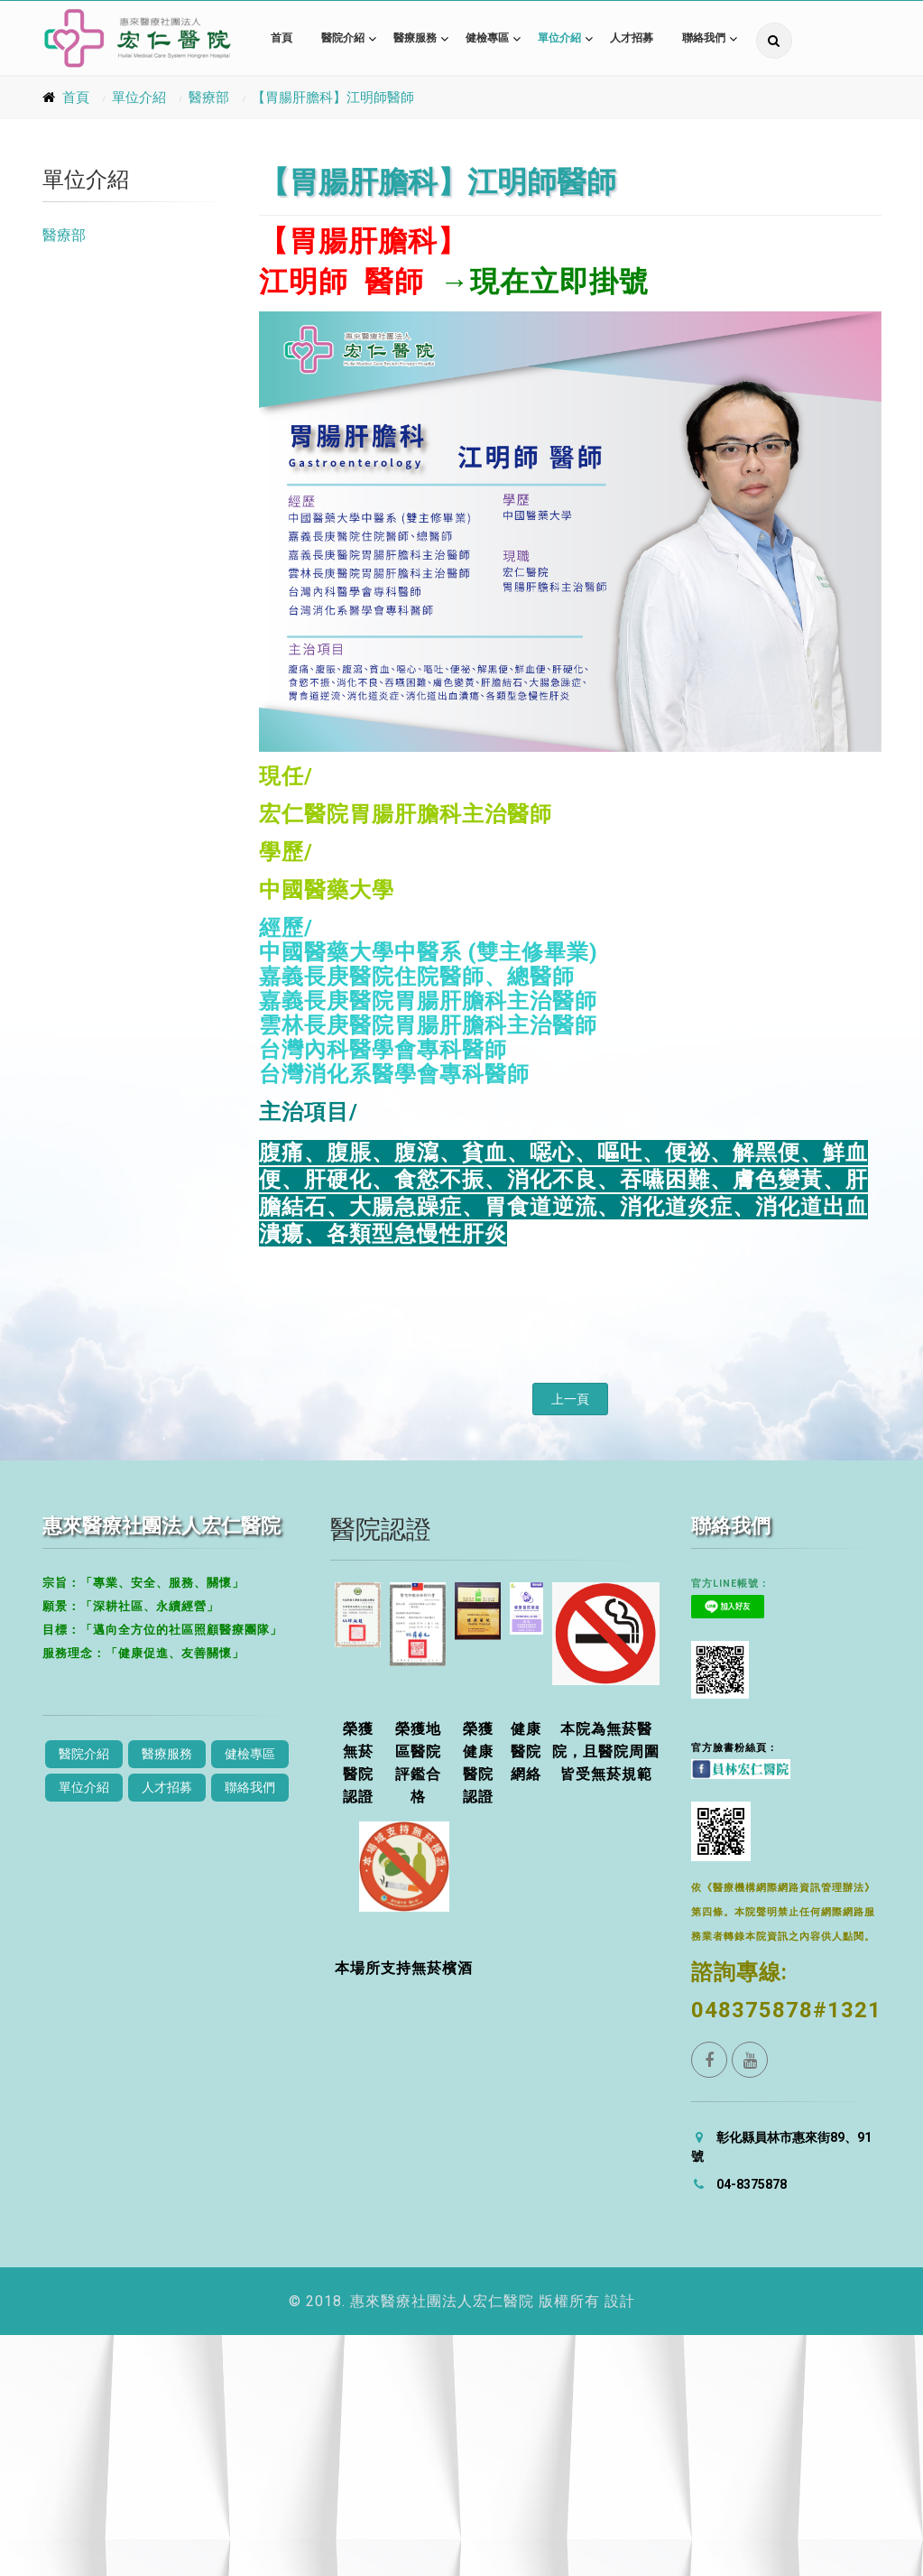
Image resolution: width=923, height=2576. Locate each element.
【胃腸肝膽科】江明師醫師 (333, 97)
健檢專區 (487, 38)
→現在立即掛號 (544, 281)
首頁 (281, 38)
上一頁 (570, 1399)
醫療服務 (415, 38)
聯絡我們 (703, 38)
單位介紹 (559, 38)
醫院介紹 (343, 38)
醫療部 (209, 97)
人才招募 (631, 38)
